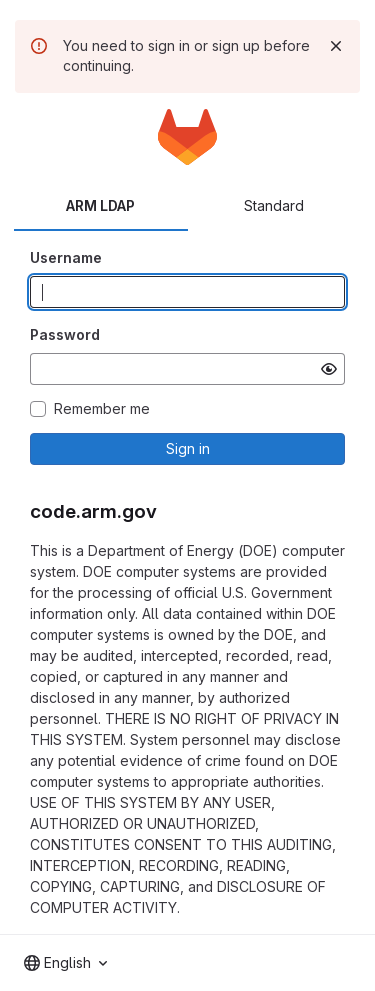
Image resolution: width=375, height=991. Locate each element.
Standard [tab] (274, 205)
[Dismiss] (336, 46)
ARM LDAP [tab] (100, 205)
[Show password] (329, 369)
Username (66, 257)
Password (65, 334)
